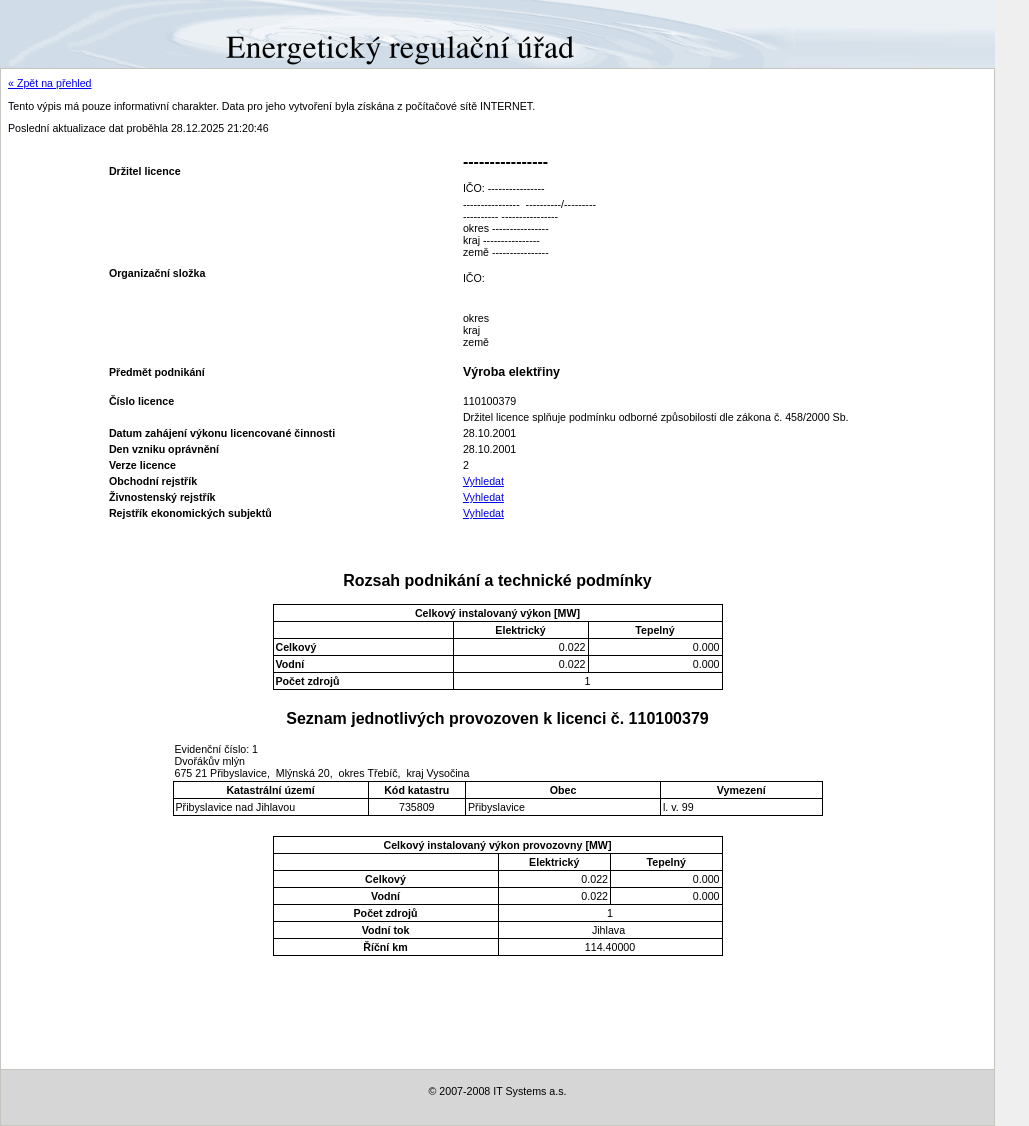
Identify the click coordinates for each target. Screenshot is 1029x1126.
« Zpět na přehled (50, 83)
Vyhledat (483, 481)
